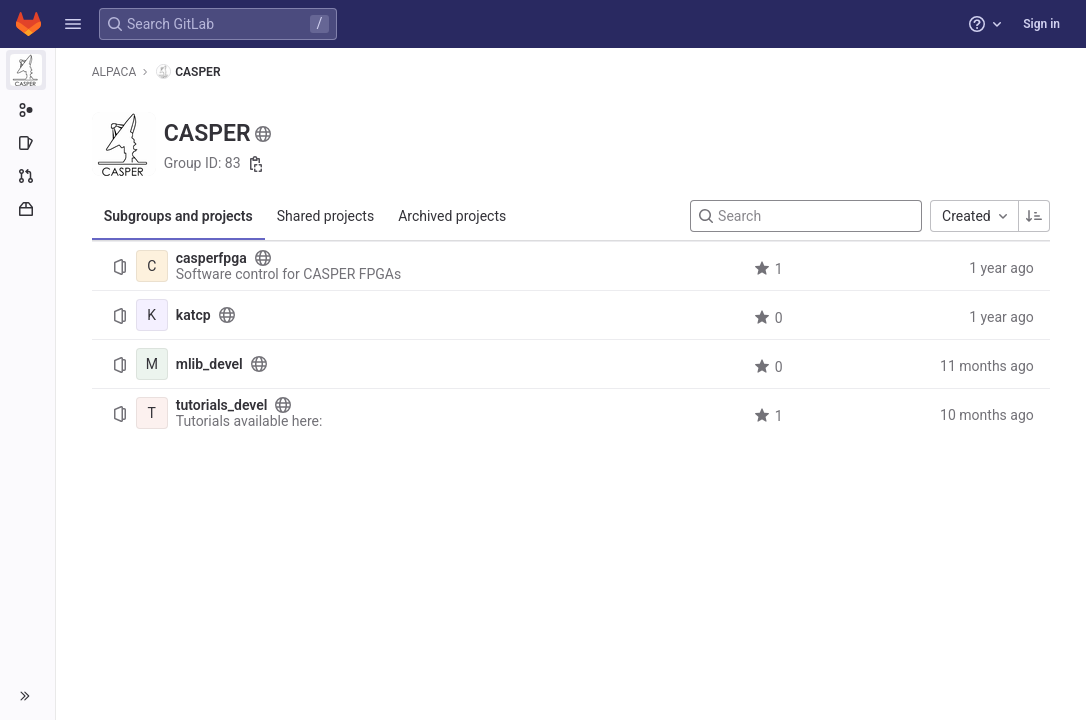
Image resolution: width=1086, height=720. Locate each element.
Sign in (1041, 24)
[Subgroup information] (27, 110)
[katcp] (152, 315)
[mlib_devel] (152, 364)
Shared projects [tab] (325, 216)
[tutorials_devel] (152, 413)
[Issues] (27, 143)
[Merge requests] (27, 176)
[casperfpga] (152, 266)
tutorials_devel (222, 405)
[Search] (806, 216)
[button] (73, 24)
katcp (193, 315)
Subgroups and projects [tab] (178, 216)
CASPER (188, 71)
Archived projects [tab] (452, 216)
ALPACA (114, 72)
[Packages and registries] (27, 209)
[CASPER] (28, 70)
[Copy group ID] (256, 164)
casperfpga (211, 258)
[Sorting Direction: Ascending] (1034, 216)
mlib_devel (209, 364)
